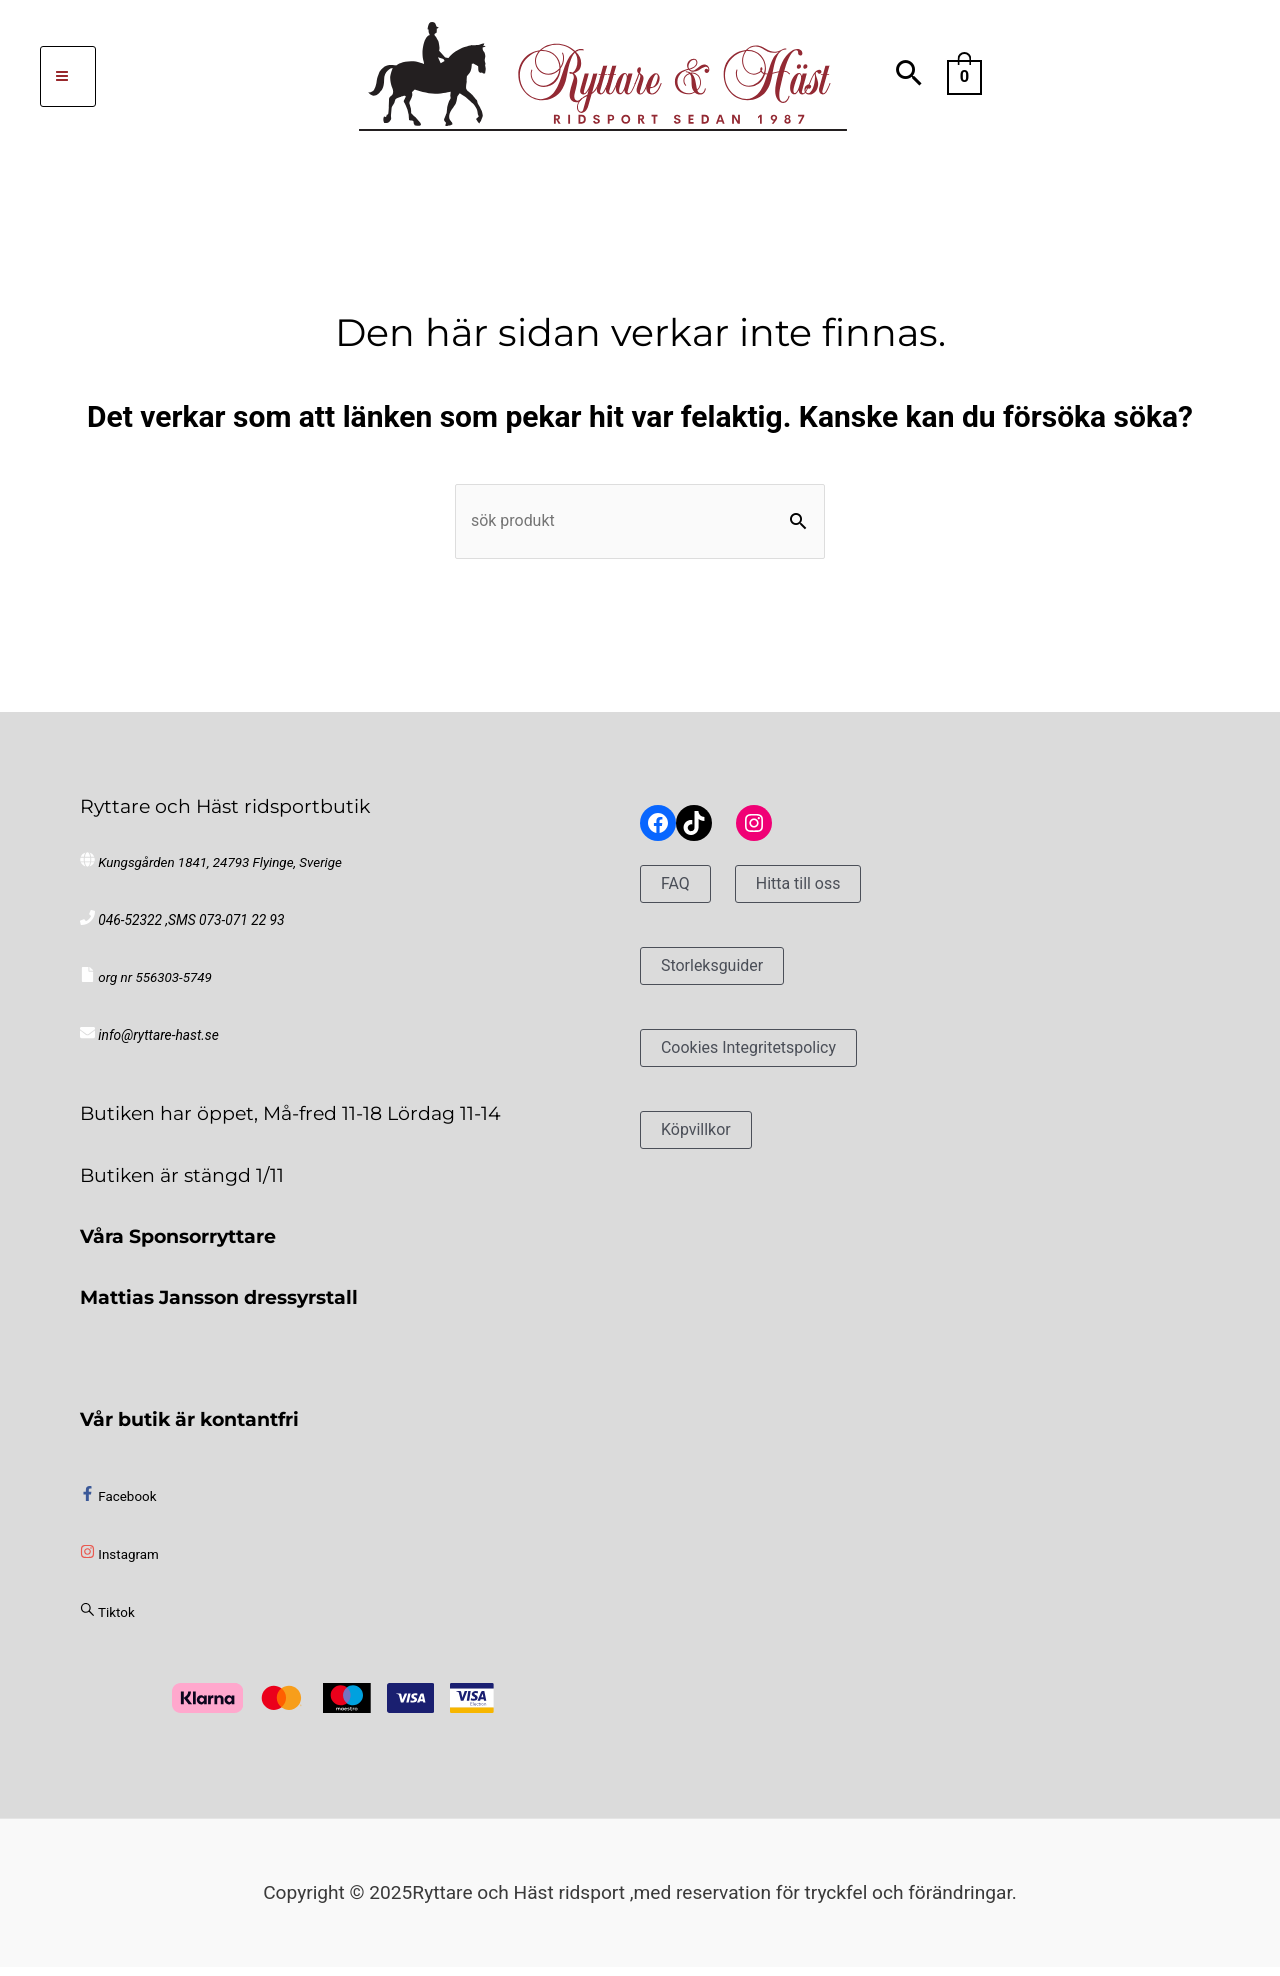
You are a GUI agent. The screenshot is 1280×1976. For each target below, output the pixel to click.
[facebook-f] (118, 1506)
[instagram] (119, 1564)
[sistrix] (107, 1621)
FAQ (678, 892)
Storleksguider (722, 974)
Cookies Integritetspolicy (766, 1056)
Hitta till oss (813, 892)
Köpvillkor (703, 1137)
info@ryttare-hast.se (156, 1045)
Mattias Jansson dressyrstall (219, 1306)
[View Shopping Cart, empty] (964, 75)
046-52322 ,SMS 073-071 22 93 (188, 929)
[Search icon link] (909, 76)
